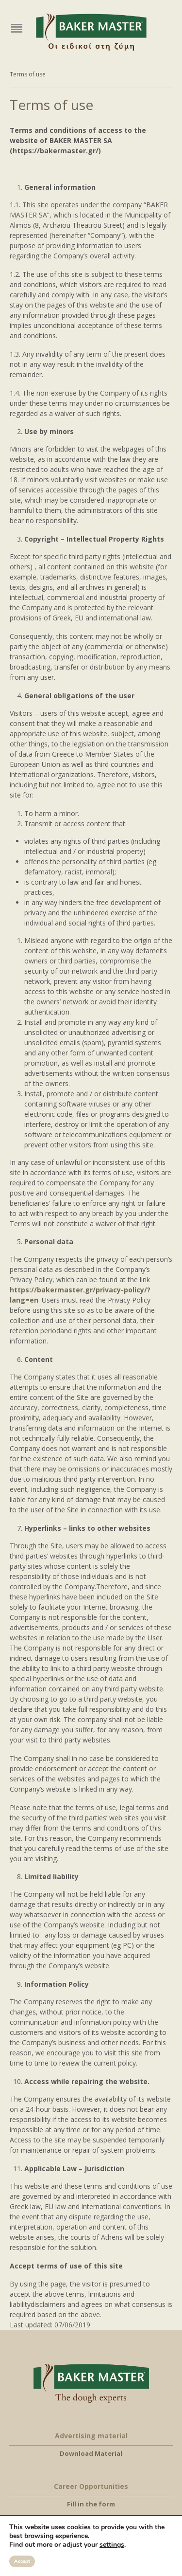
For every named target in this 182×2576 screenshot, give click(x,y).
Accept (22, 2561)
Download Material (91, 2453)
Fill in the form (91, 2504)
